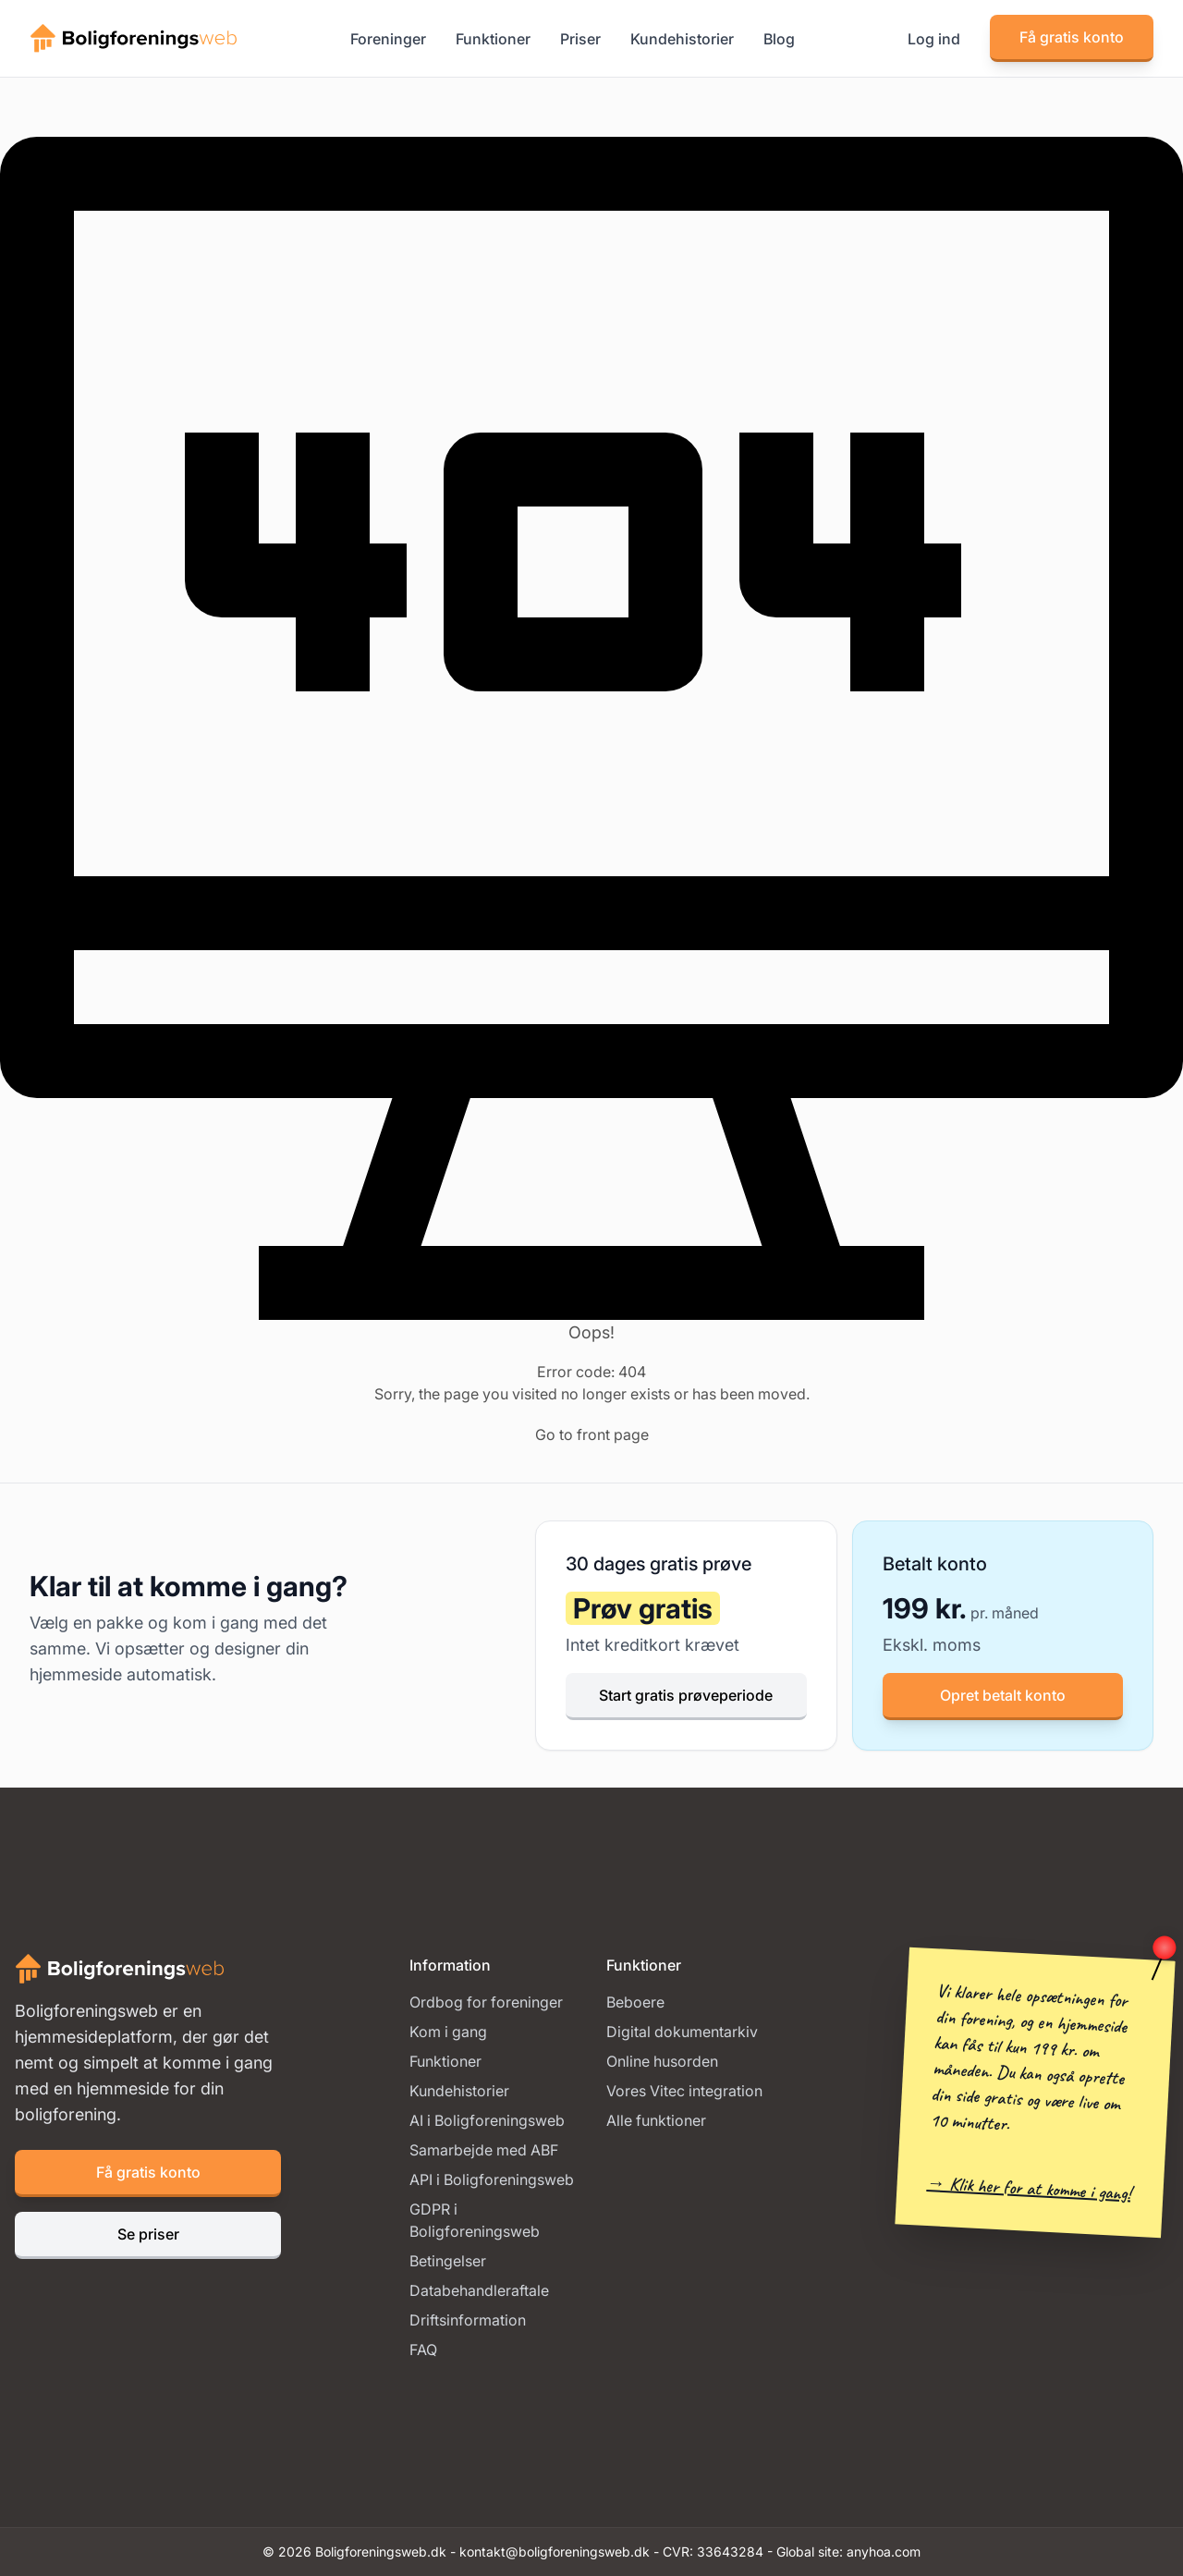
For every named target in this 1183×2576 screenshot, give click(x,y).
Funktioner (493, 39)
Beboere (635, 2002)
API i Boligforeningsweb (491, 2179)
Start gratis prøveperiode (686, 1695)
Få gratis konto (1071, 37)
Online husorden (662, 2061)
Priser (580, 39)
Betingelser (447, 2261)
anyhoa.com (884, 2551)
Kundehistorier (682, 39)
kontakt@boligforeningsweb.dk (554, 2551)
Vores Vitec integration (684, 2091)
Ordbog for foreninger (486, 2002)
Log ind (934, 39)
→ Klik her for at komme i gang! (1028, 2188)
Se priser (148, 2234)
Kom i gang (448, 2031)
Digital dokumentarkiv (682, 2031)
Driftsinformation (467, 2320)
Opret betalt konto (1003, 1695)
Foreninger (388, 39)
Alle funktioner (656, 2120)
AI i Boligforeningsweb (487, 2120)
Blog (779, 39)
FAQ (423, 2349)
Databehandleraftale (479, 2290)
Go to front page (592, 1434)
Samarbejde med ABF (483, 2150)
